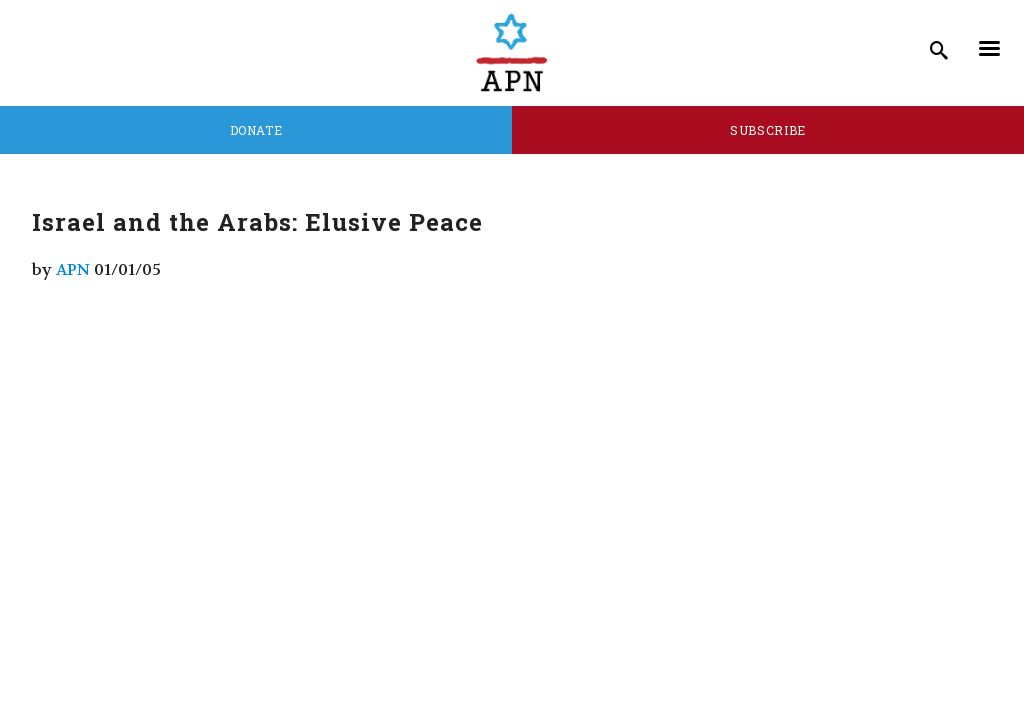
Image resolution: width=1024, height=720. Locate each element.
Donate (256, 130)
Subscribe (768, 130)
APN (73, 269)
